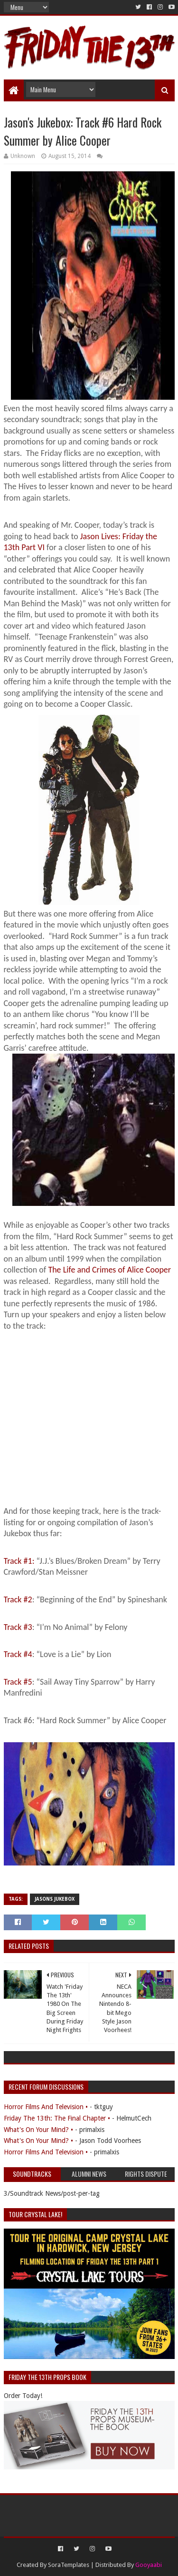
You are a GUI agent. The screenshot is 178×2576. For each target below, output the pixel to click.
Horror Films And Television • (46, 2107)
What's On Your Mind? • (38, 2129)
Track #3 (18, 1627)
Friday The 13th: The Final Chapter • (57, 2118)
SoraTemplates (68, 2564)
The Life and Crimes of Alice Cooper (109, 1269)
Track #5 (18, 1682)
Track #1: (20, 1561)
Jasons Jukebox (55, 1899)
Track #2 (18, 1599)
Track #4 (18, 1654)
